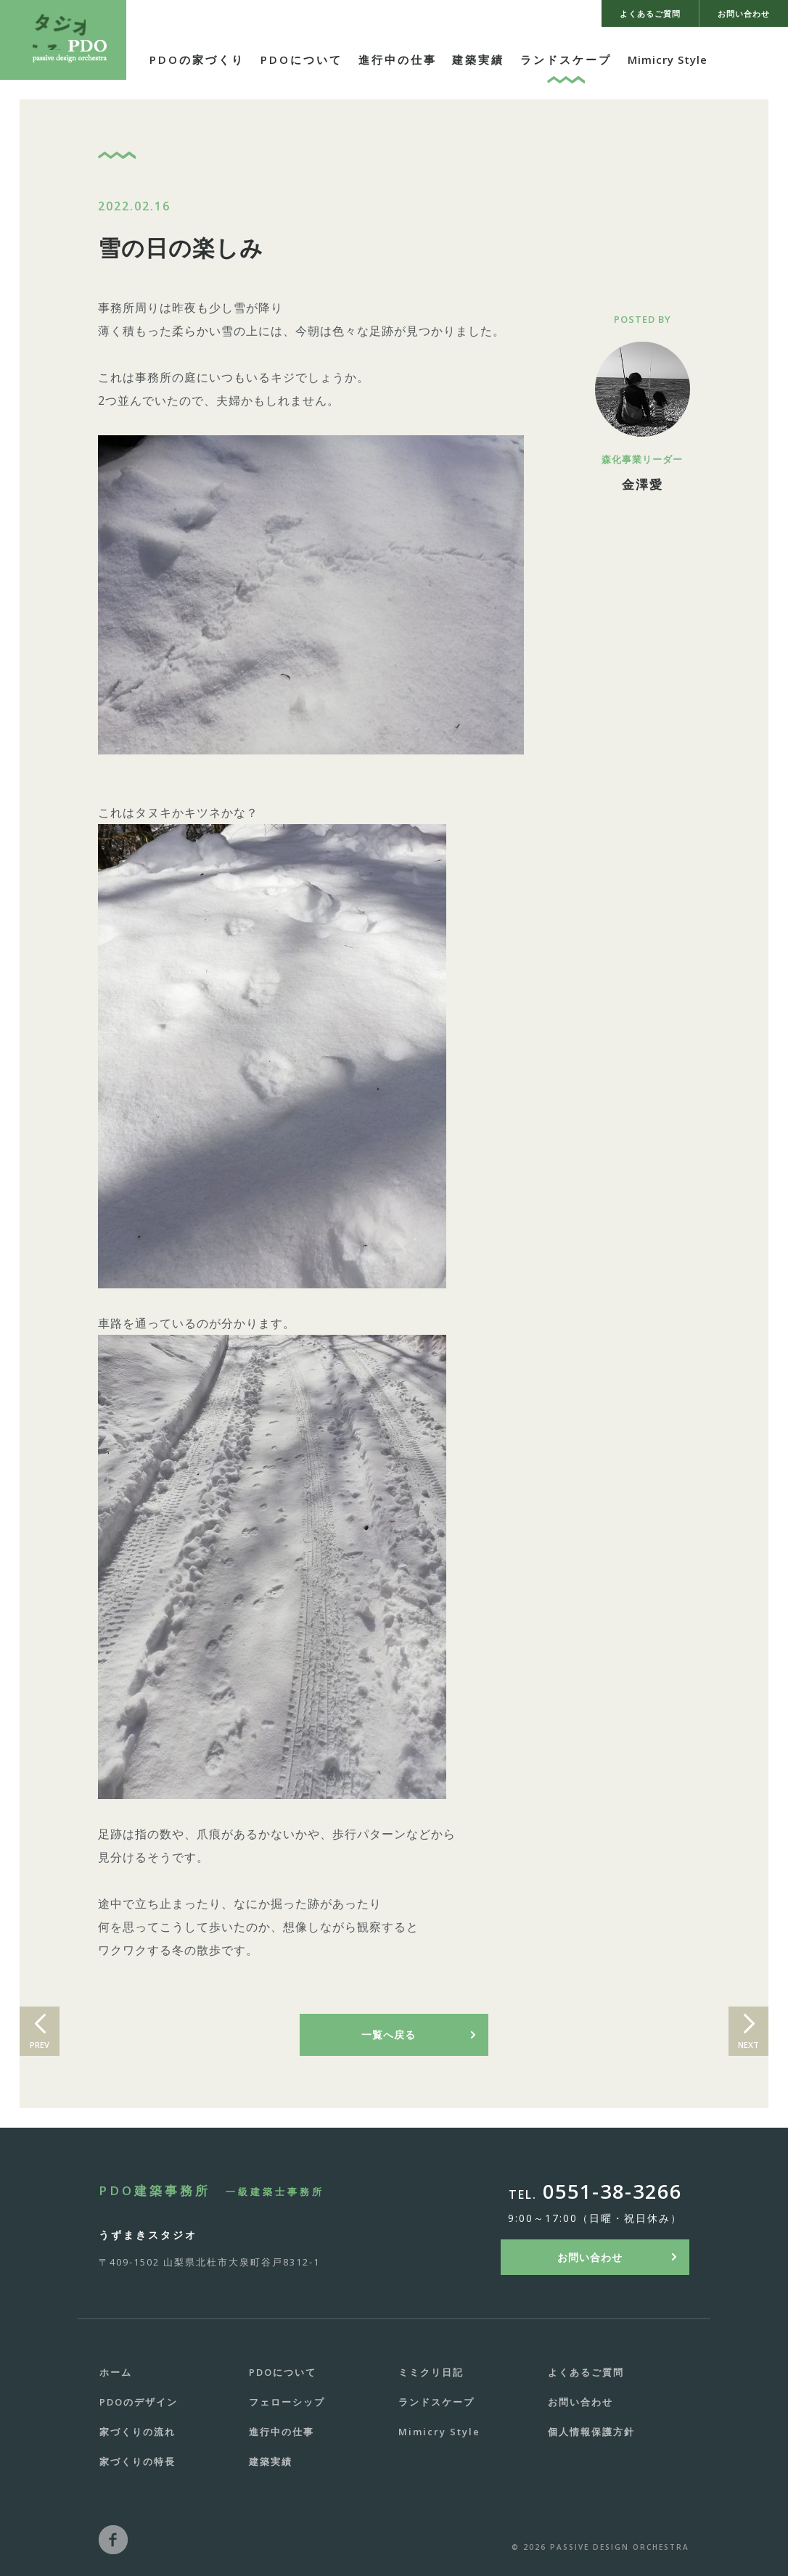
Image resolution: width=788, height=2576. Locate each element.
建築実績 (478, 59)
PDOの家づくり (197, 59)
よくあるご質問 (586, 2372)
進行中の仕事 (397, 59)
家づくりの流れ (137, 2431)
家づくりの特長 (137, 2461)
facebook (113, 2539)
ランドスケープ (566, 59)
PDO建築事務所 (211, 2190)
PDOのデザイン (138, 2401)
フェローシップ (287, 2401)
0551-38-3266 (612, 2191)
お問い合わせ (590, 2257)
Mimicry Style (667, 59)
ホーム (115, 2372)
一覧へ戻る (388, 2034)
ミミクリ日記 (431, 2372)
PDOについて (301, 59)
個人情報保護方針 (591, 2431)
